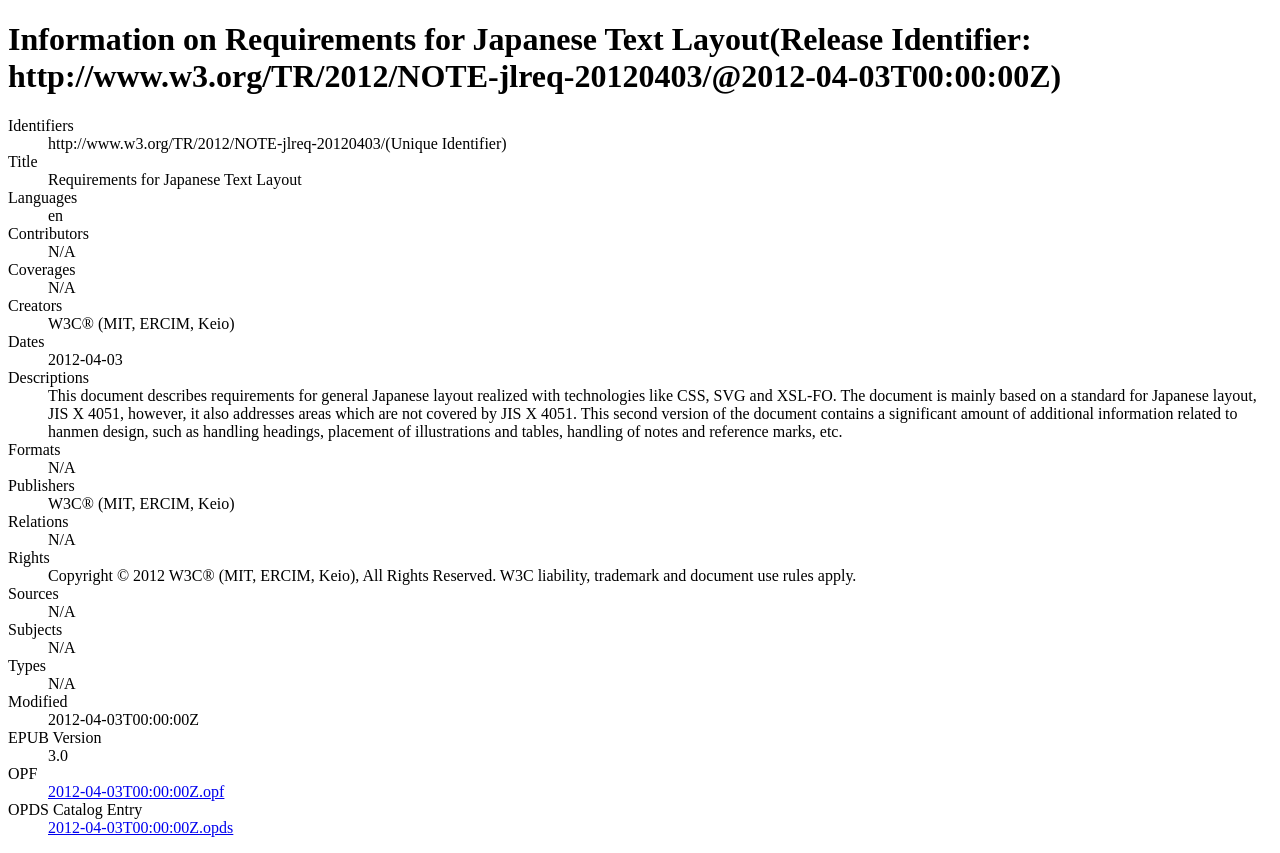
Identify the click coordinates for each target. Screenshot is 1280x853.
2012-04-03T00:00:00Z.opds (140, 827)
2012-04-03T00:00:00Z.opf (136, 791)
